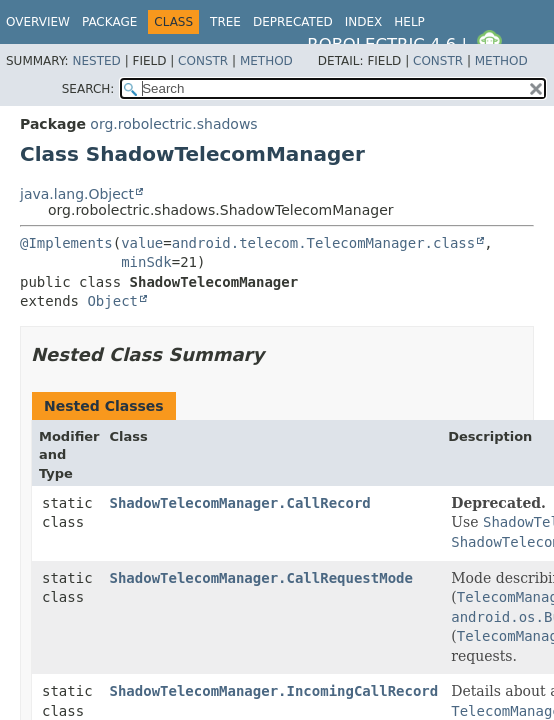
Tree (225, 22)
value (142, 243)
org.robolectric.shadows (173, 124)
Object (112, 301)
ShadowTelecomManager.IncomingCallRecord (274, 691)
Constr (203, 61)
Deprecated (293, 22)
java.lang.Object (77, 194)
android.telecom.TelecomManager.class (323, 243)
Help (409, 22)
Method (266, 61)
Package (109, 22)
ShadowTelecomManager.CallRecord (240, 503)
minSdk (146, 262)
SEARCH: (88, 89)
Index (364, 22)
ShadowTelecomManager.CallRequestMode (261, 578)
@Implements (66, 243)
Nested (96, 61)
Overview (38, 22)
